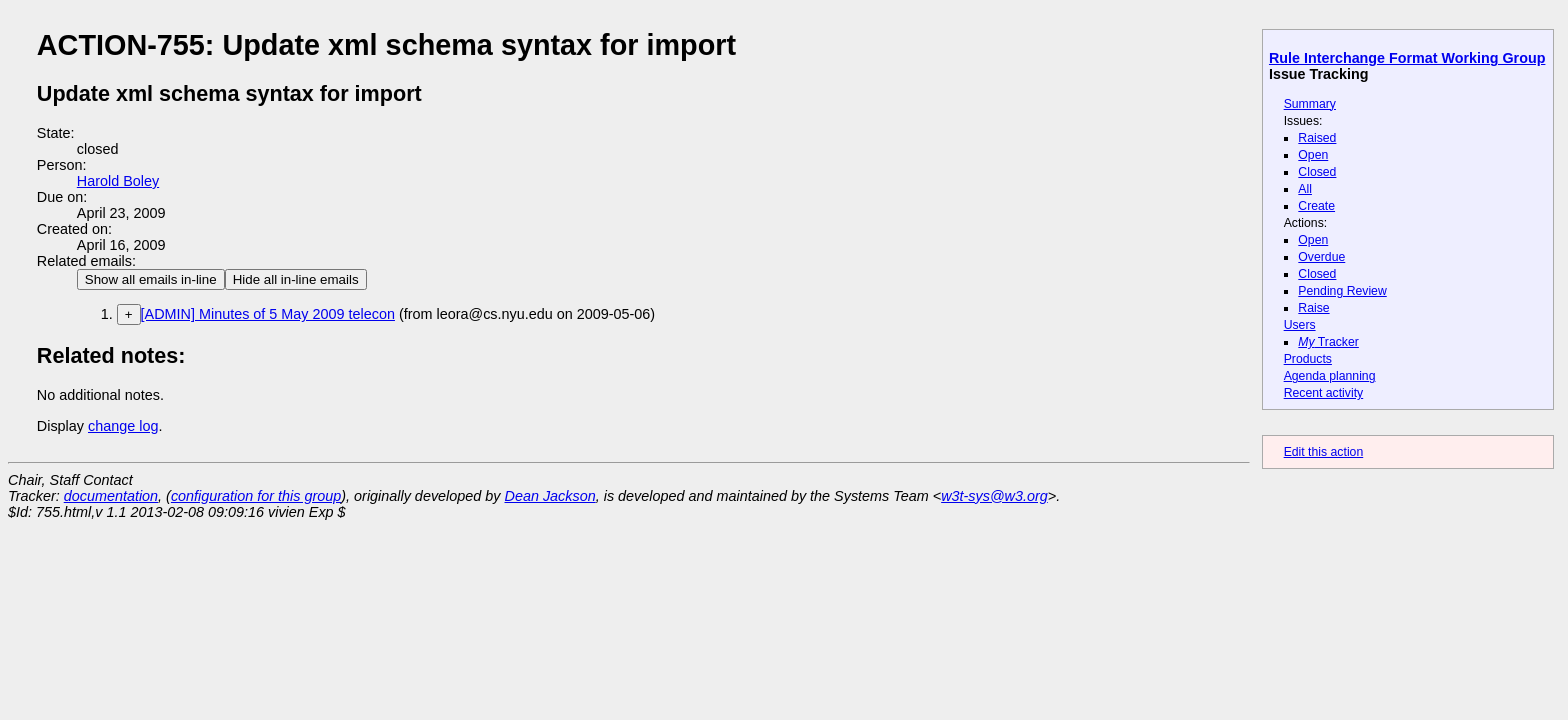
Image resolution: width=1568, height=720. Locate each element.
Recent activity (1324, 393)
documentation (111, 496)
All (1305, 189)
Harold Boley (118, 181)
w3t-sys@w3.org (994, 496)
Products (1308, 359)
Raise (1313, 308)
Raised (1317, 138)
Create (1316, 206)
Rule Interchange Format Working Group (1407, 58)
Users (1300, 325)
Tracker (1328, 342)
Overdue (1321, 257)
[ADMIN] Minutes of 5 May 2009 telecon (268, 314)
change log (123, 426)
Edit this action (1324, 452)
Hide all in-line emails (296, 279)
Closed (1317, 172)
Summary (1310, 104)
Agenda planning (1330, 376)
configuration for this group (256, 496)
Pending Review (1342, 291)
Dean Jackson (550, 496)
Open (1313, 155)
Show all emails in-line (151, 279)
